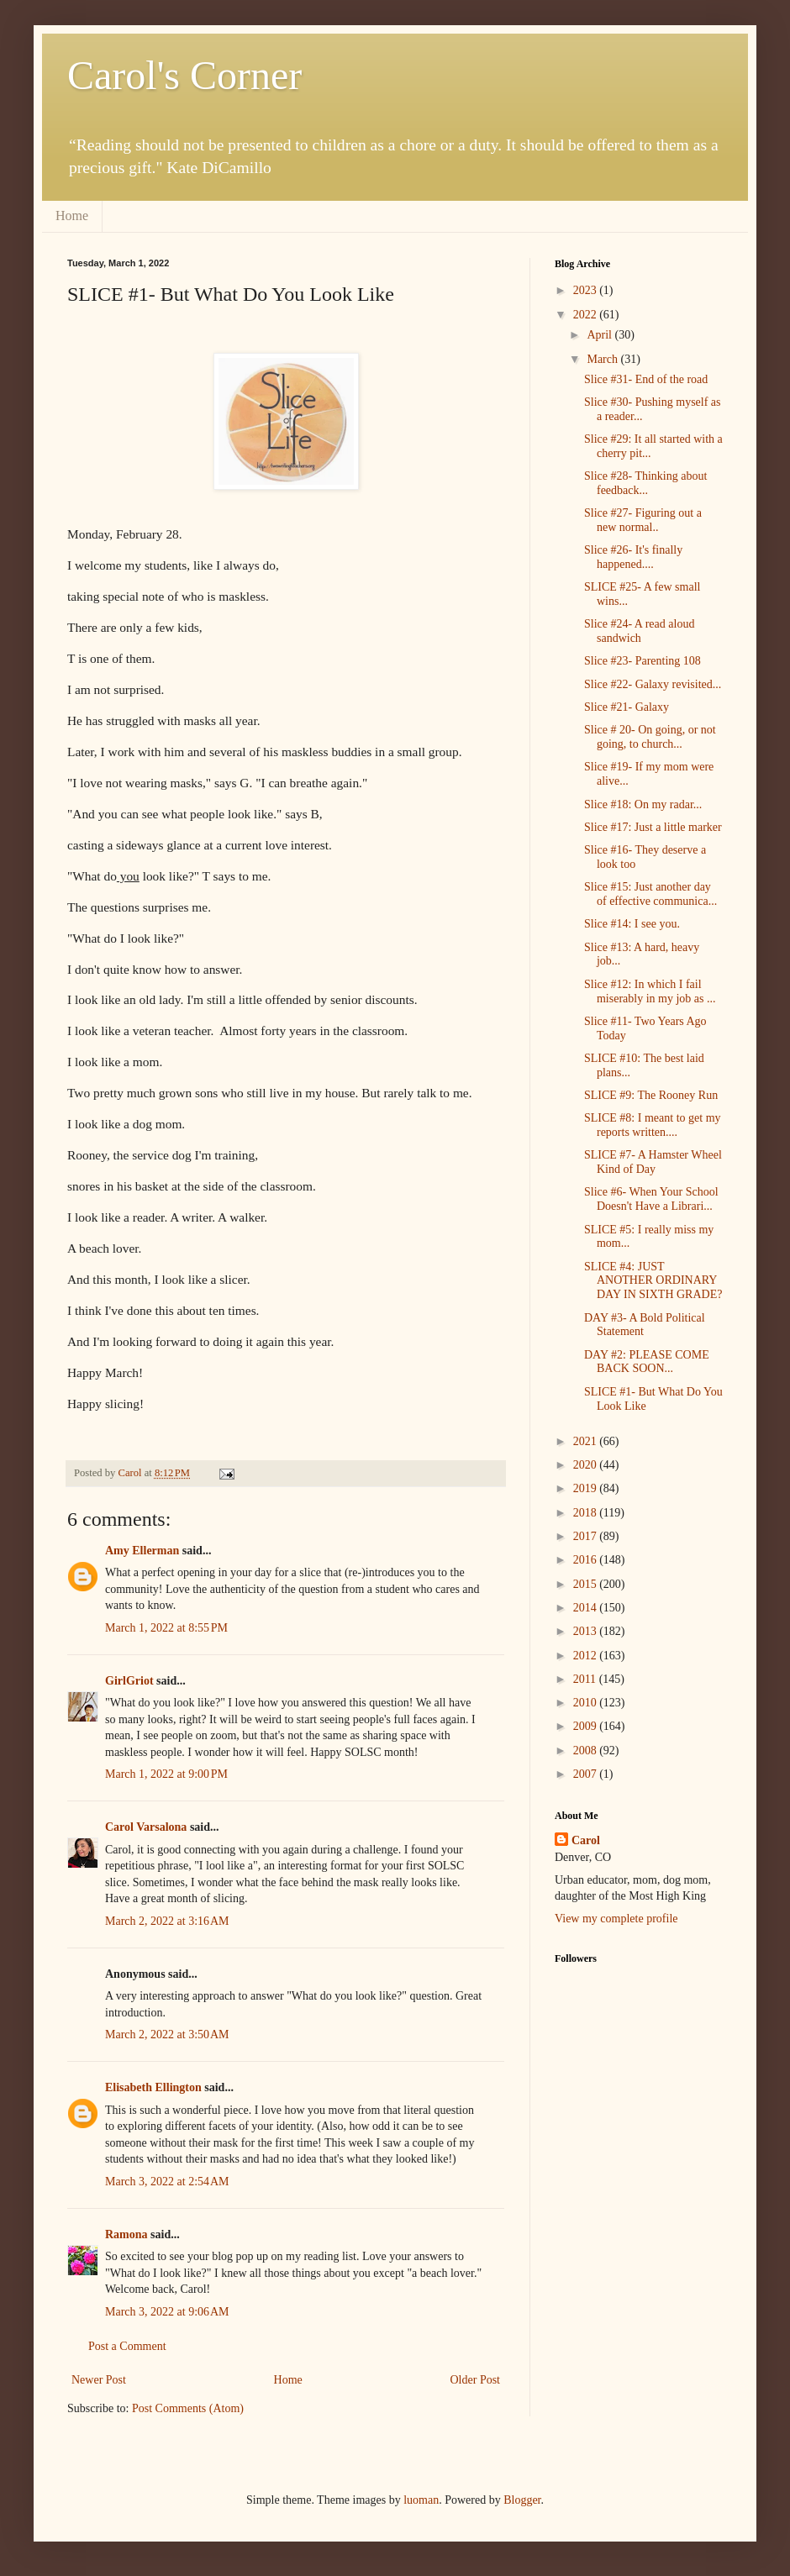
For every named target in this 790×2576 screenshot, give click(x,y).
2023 (586, 290)
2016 (586, 1559)
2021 (586, 1441)
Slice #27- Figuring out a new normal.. (643, 520)
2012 (586, 1655)
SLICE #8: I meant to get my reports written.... (652, 1125)
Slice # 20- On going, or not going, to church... (650, 736)
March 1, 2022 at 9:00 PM (166, 1774)
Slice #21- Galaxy (626, 707)
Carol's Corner (184, 75)
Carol (585, 1840)
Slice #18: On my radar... (643, 804)
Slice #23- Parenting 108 (642, 661)
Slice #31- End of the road (646, 379)
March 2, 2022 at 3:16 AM (167, 1921)
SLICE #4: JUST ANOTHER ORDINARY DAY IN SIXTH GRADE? (653, 1280)
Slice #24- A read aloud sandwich (639, 631)
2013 (586, 1631)
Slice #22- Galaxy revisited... (652, 684)
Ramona (126, 2234)
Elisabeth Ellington (153, 2087)
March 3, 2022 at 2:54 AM (167, 2181)
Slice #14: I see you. (632, 923)
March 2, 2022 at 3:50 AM (167, 2034)
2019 (586, 1488)
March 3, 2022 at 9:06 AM (167, 2311)
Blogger (521, 2500)
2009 (586, 1726)
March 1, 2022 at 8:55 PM (166, 1628)
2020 (586, 1465)
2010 (586, 1702)
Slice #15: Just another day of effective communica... (650, 894)
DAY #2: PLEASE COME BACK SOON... (646, 1361)
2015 (586, 1584)
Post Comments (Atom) (188, 2408)
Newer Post (98, 2380)
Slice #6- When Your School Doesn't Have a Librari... (651, 1198)
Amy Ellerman (142, 1550)
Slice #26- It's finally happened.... (633, 557)
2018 (586, 1512)
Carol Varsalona (146, 1827)
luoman (421, 2500)
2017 (586, 1536)
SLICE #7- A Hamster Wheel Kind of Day (653, 1162)
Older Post (475, 2380)
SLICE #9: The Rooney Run (651, 1095)
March (603, 359)
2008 (586, 1750)
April (600, 335)
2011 (586, 1679)
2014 (586, 1607)
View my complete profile (616, 1918)
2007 (586, 1774)
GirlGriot (129, 1680)
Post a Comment (127, 2346)
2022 (586, 314)
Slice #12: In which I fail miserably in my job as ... (650, 991)
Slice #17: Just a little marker (653, 827)
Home (71, 215)
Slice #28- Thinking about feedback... (645, 483)
